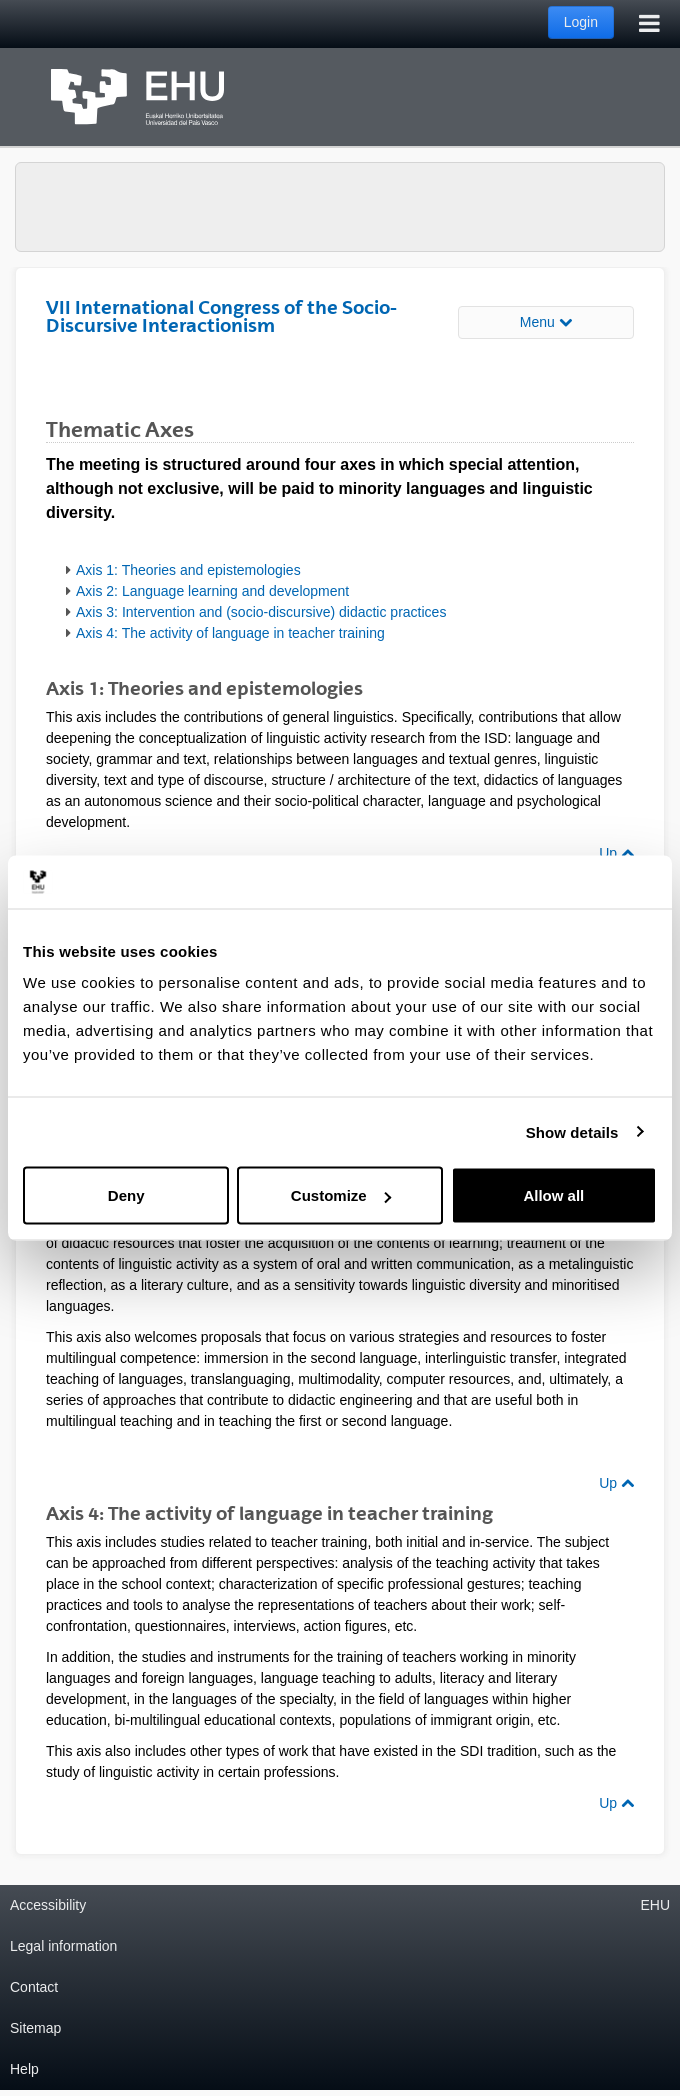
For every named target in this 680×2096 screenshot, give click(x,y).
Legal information (63, 1946)
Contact (34, 1987)
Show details (572, 1131)
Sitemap (35, 2028)
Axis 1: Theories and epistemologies (188, 570)
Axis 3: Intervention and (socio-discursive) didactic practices (261, 612)
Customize (341, 1195)
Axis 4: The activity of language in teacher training (230, 633)
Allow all (553, 1195)
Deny (126, 1195)
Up (616, 853)
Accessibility (48, 1905)
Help (24, 2069)
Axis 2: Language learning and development (212, 591)
